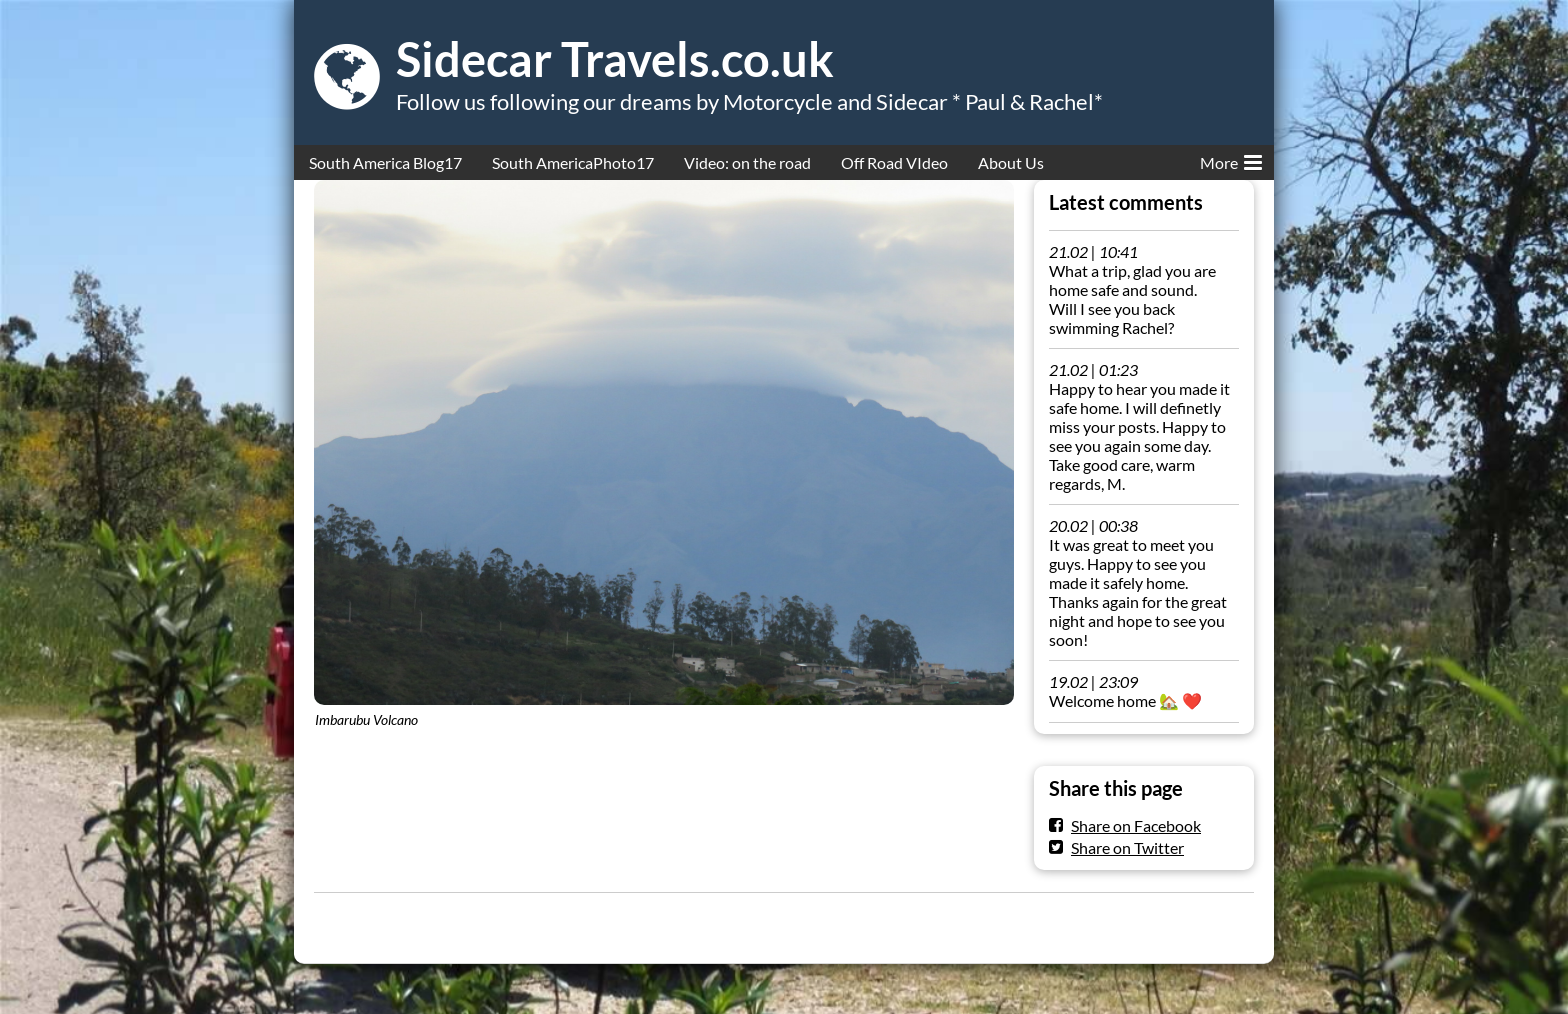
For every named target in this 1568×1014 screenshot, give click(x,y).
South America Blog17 (385, 162)
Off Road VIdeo (894, 162)
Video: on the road (747, 162)
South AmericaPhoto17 (573, 162)
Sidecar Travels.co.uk (615, 59)
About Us (1011, 162)
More (1231, 159)
